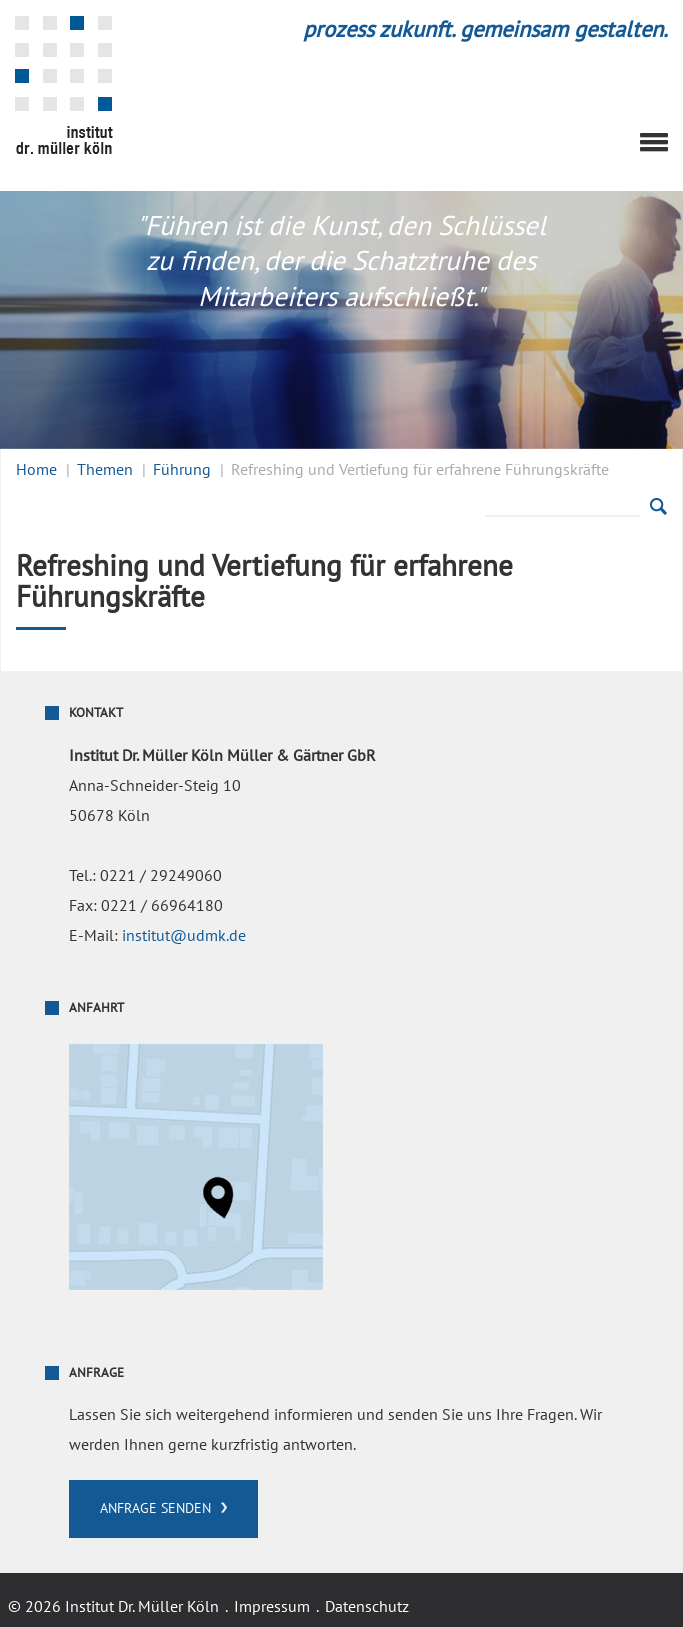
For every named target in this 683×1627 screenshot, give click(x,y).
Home (36, 470)
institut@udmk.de (184, 936)
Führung (182, 470)
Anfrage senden (155, 1508)
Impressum (272, 1607)
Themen (105, 470)
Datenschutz (367, 1607)
